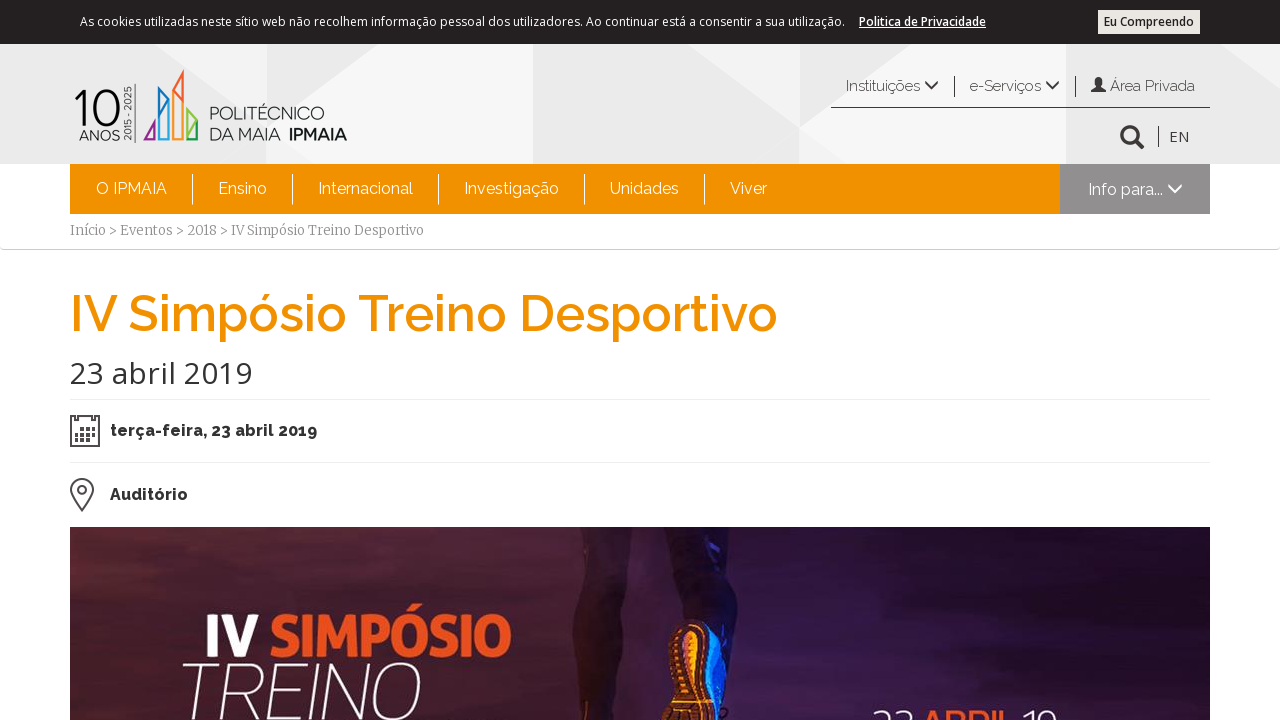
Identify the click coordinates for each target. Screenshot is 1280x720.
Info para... (1135, 189)
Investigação (511, 188)
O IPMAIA (131, 188)
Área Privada (1143, 86)
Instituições (892, 86)
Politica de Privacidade (922, 21)
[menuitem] (131, 189)
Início (88, 230)
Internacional (365, 188)
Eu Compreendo (1149, 21)
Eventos (146, 230)
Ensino (242, 188)
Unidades (644, 188)
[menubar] (431, 189)
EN (1179, 136)
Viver (748, 188)
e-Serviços (1015, 86)
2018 (202, 230)
